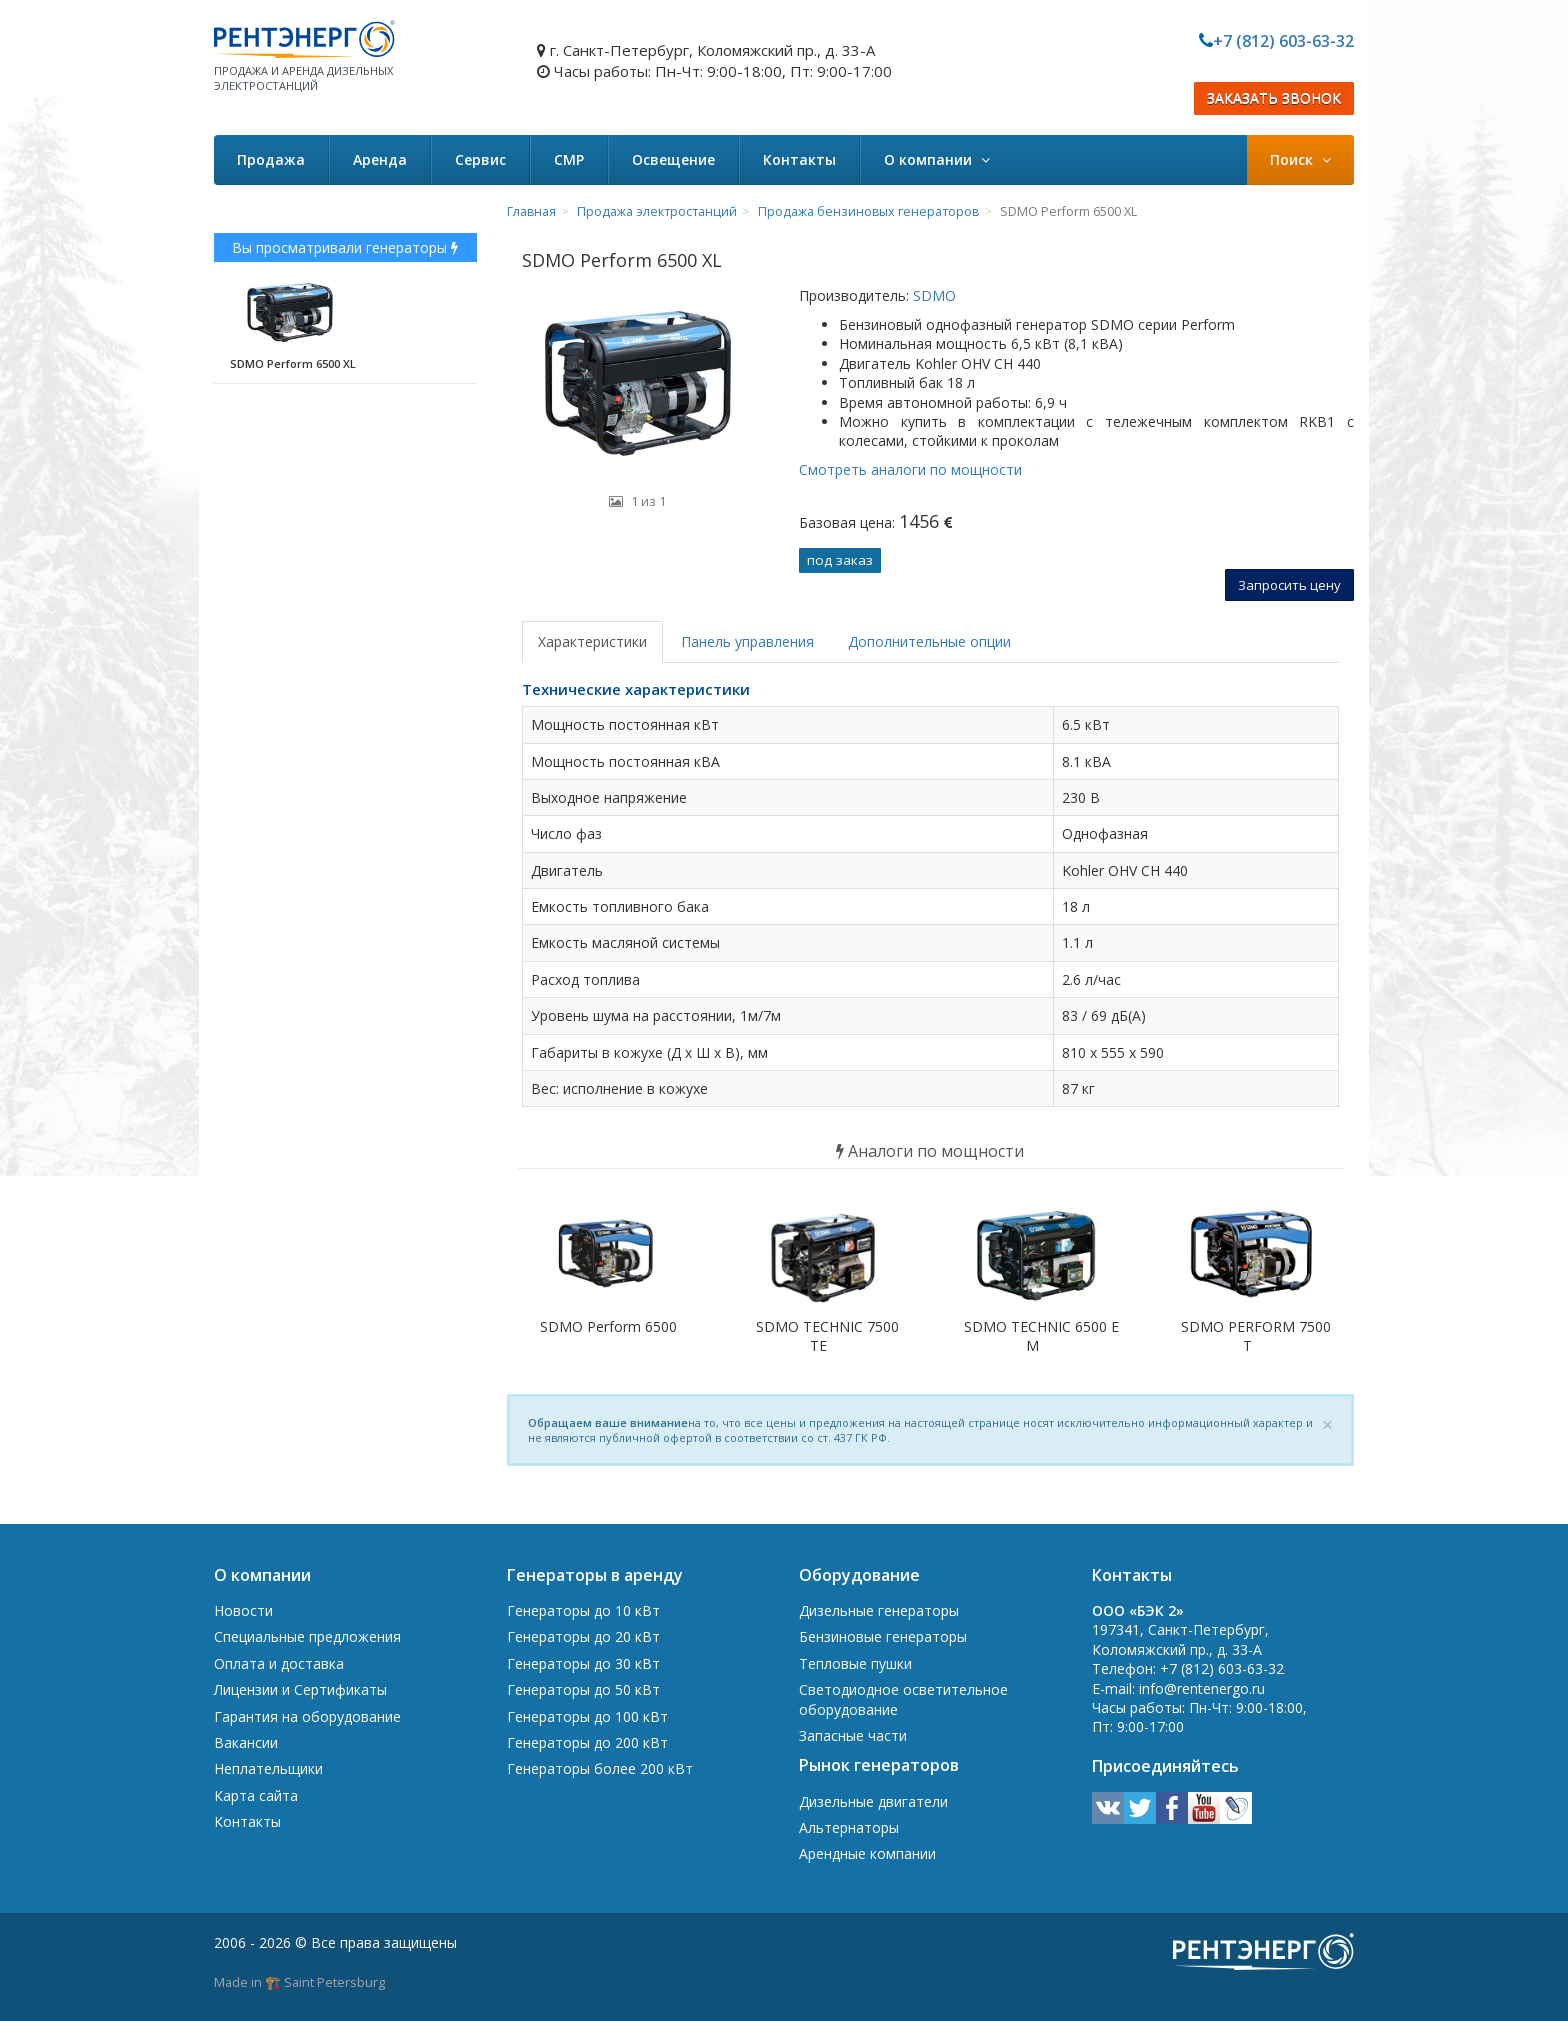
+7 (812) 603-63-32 (1283, 41)
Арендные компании (867, 1853)
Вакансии (246, 1742)
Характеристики (592, 641)
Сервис (480, 159)
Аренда (380, 159)
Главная (531, 211)
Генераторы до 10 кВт (583, 1610)
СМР (569, 159)
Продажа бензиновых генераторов (868, 211)
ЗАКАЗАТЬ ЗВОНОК (1274, 98)
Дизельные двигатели (873, 1801)
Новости (243, 1610)
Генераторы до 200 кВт (587, 1742)
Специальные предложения (307, 1636)
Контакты (799, 159)
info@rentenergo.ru (1202, 1688)
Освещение (673, 159)
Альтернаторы (849, 1827)
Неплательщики (268, 1768)
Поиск (1300, 159)
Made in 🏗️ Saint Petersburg (299, 1982)
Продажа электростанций (657, 211)
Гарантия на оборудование (307, 1716)
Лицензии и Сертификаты (300, 1689)
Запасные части (853, 1735)
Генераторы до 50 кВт (583, 1689)
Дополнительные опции (929, 641)
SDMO (932, 295)
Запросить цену (1289, 585)
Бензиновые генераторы (883, 1636)
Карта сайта (256, 1795)
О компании (937, 159)
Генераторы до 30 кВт (583, 1663)
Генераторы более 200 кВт (600, 1768)
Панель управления (747, 641)
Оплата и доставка (279, 1663)
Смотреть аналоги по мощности (910, 469)
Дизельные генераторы (879, 1610)
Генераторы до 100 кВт (587, 1716)
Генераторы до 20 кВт (583, 1636)
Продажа (271, 159)
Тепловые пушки (855, 1663)
